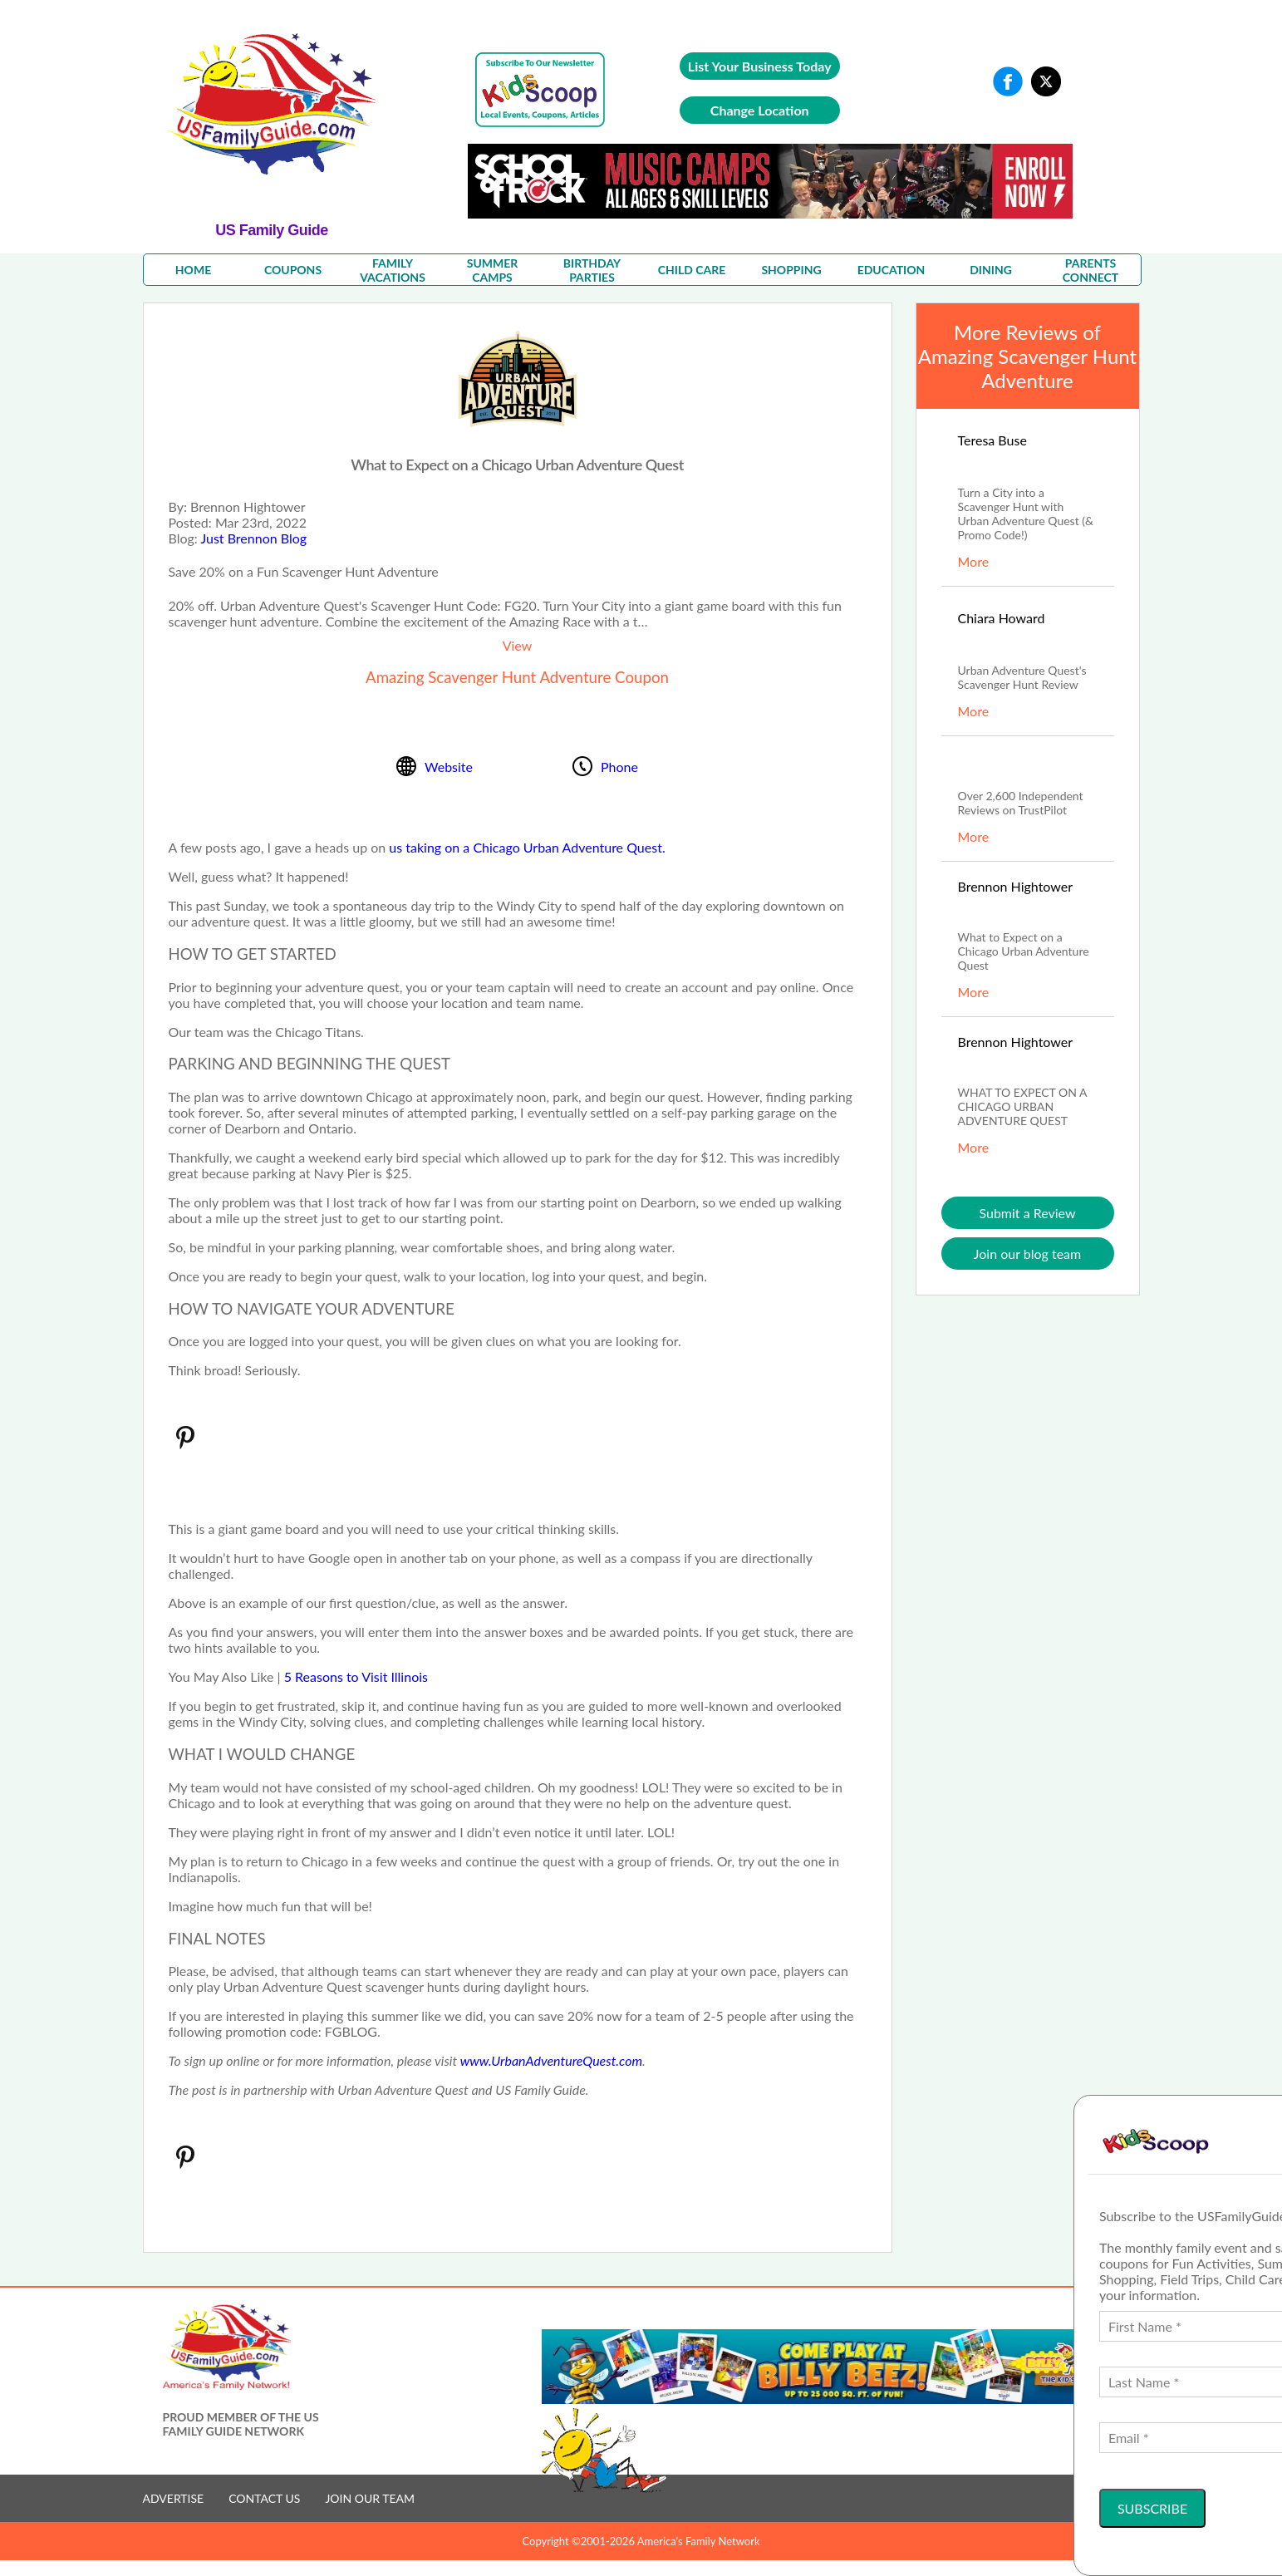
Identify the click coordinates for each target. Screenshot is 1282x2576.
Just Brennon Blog (253, 538)
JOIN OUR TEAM (370, 2498)
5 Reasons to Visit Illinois (356, 1676)
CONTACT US (264, 2498)
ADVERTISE (173, 2498)
